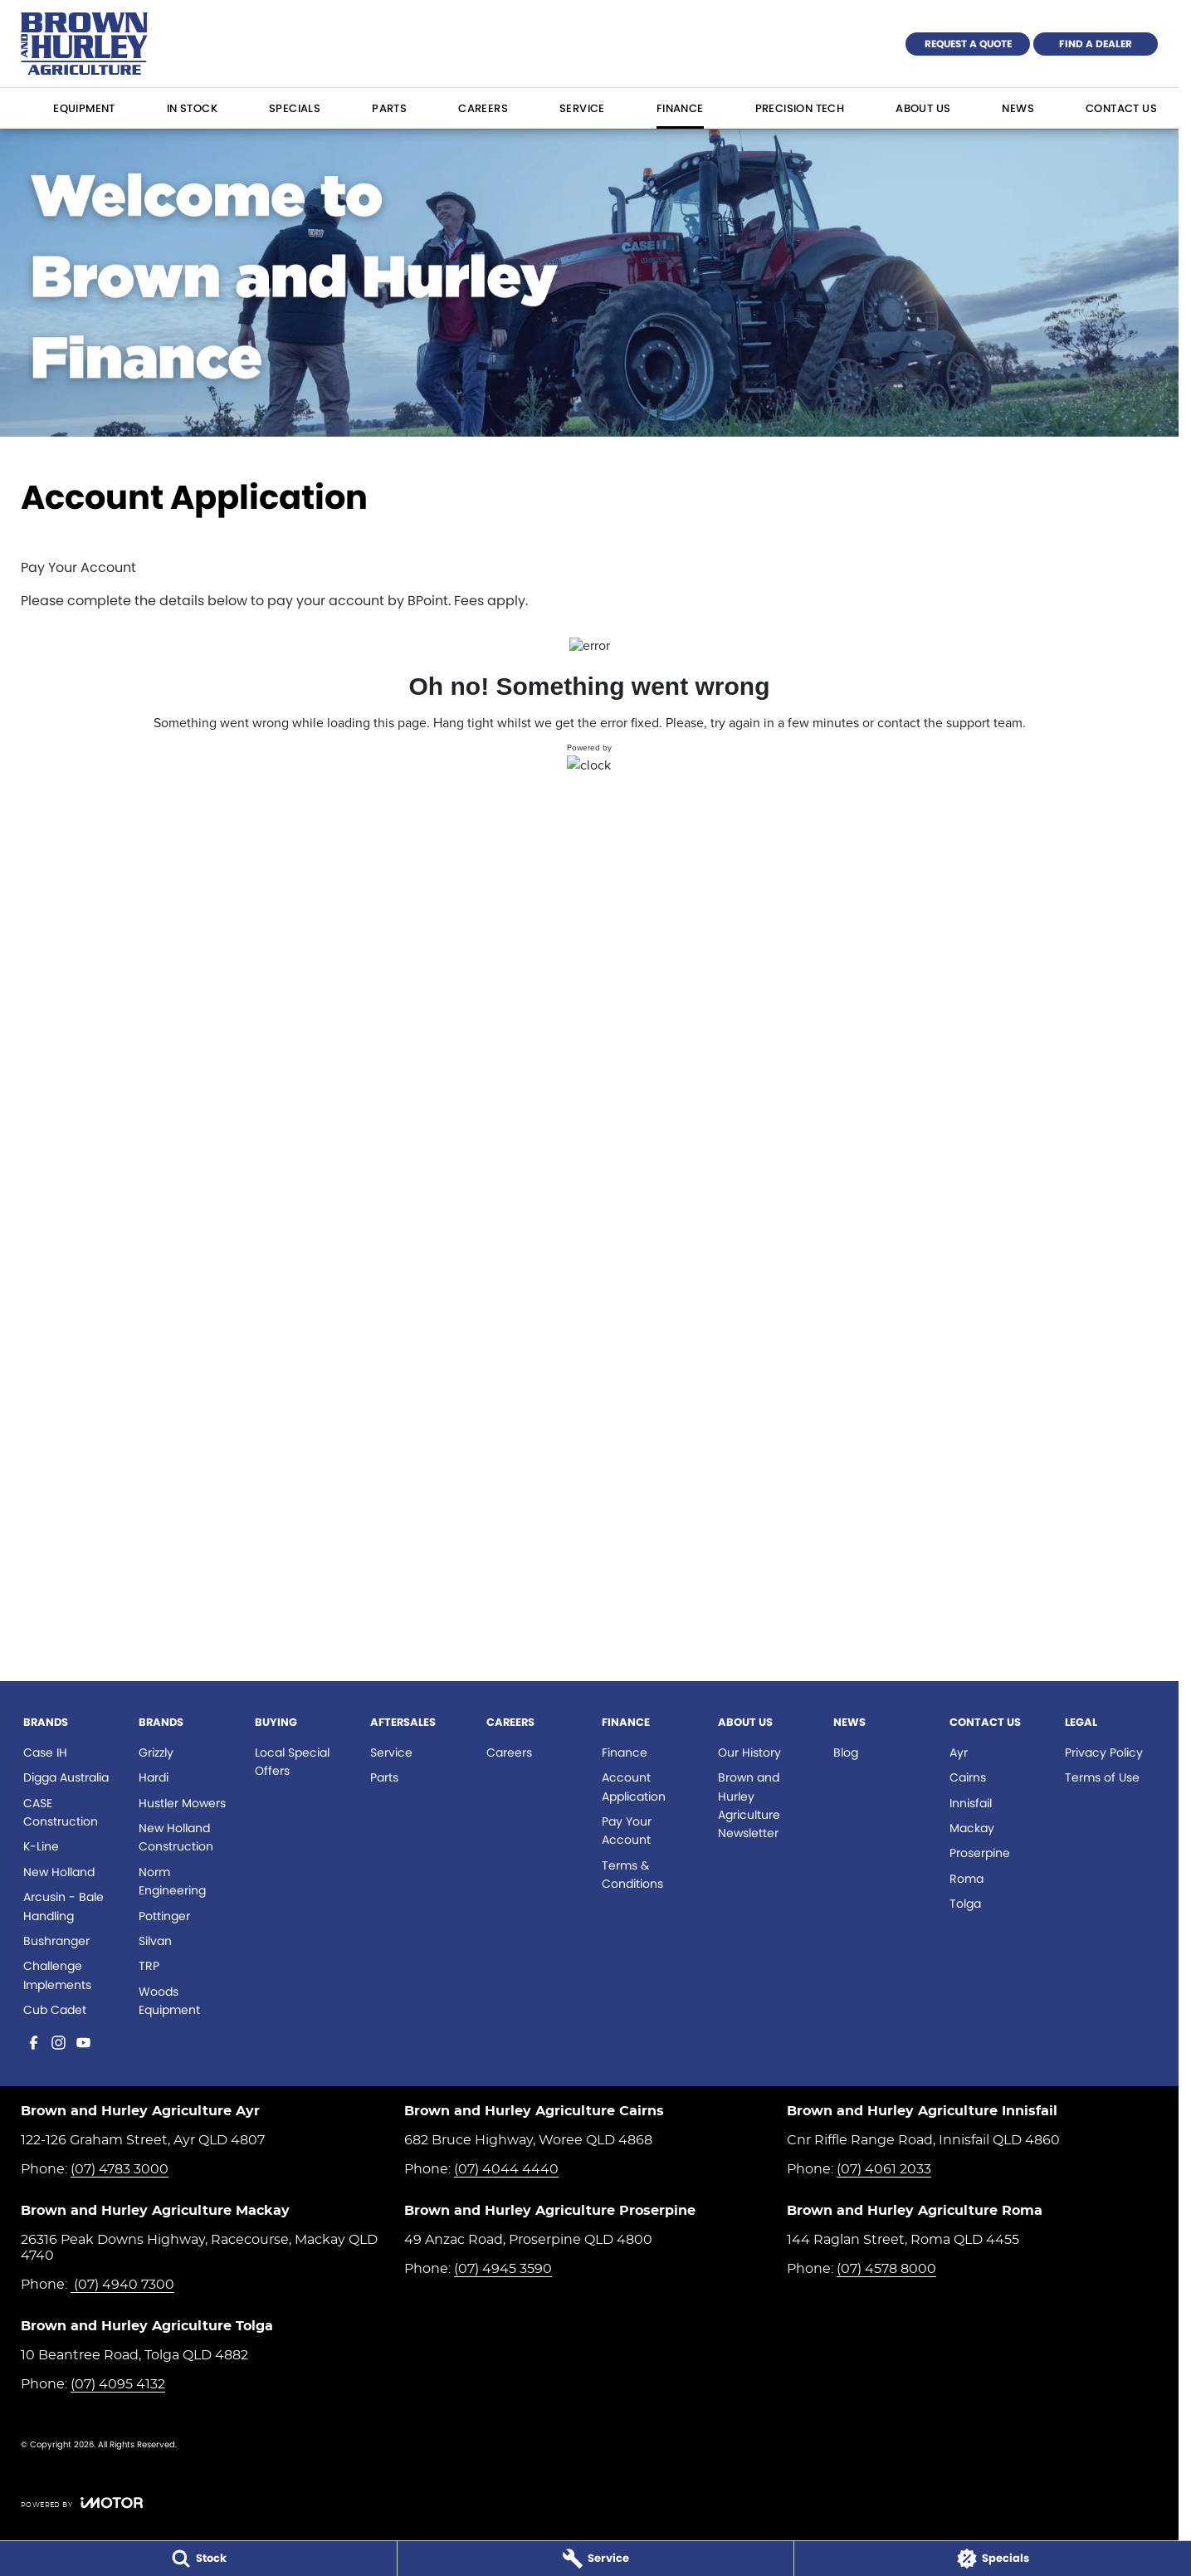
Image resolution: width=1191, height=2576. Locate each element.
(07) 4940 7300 (122, 2284)
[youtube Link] (83, 2042)
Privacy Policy (1104, 1752)
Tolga (965, 1903)
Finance (680, 108)
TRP (149, 1966)
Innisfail (970, 1803)
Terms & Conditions (632, 1874)
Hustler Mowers (182, 1803)
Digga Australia (66, 1777)
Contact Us (1121, 108)
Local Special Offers (292, 1761)
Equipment (84, 108)
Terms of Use (1102, 1777)
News (1018, 108)
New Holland (59, 1872)
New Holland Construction (176, 1837)
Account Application (634, 1786)
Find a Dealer (1095, 44)
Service (582, 108)
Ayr (958, 1752)
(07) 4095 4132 (118, 2384)
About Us (923, 108)
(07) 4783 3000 (119, 2169)
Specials (294, 108)
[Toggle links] (82, 2502)
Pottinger (164, 1916)
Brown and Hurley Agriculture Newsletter (749, 1805)
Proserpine (979, 1853)
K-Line (41, 1846)
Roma (966, 1878)
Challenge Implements (57, 1975)
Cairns (967, 1777)
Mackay (971, 1828)
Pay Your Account (627, 1830)
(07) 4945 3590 (503, 2268)
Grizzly (156, 1752)
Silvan (155, 1941)
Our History (749, 1752)
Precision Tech (800, 108)
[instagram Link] (58, 2042)
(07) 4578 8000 (886, 2268)
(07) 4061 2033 (884, 2169)
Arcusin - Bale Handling (63, 1906)
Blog (845, 1752)
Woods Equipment (169, 2000)
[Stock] (198, 2558)
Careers (483, 108)
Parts (389, 108)
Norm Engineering (172, 1881)
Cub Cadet (54, 2010)
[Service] (596, 2558)
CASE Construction (60, 1812)
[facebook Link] (33, 2042)
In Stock (192, 108)
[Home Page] (84, 43)
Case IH (45, 1752)
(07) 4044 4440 (506, 2169)
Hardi (153, 1777)
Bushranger (56, 1941)
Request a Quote (968, 44)
